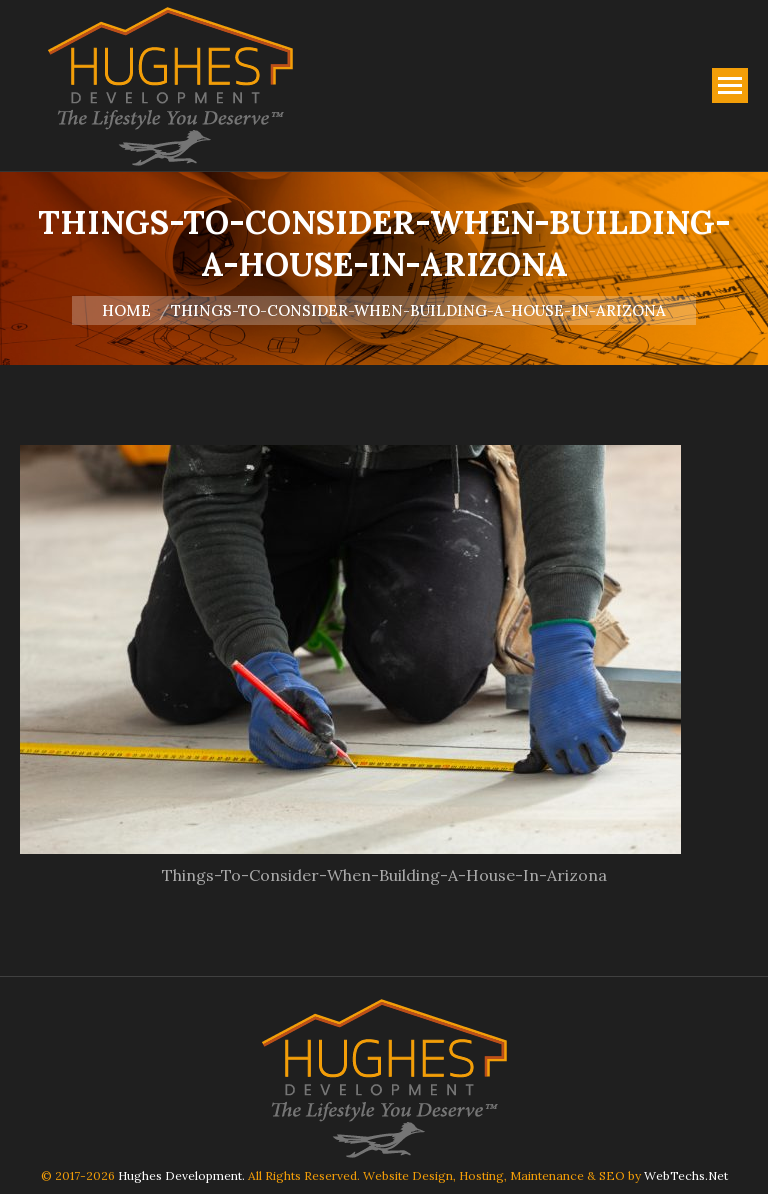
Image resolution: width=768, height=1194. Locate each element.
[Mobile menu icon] (730, 85)
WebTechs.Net (686, 1175)
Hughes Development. (181, 1175)
